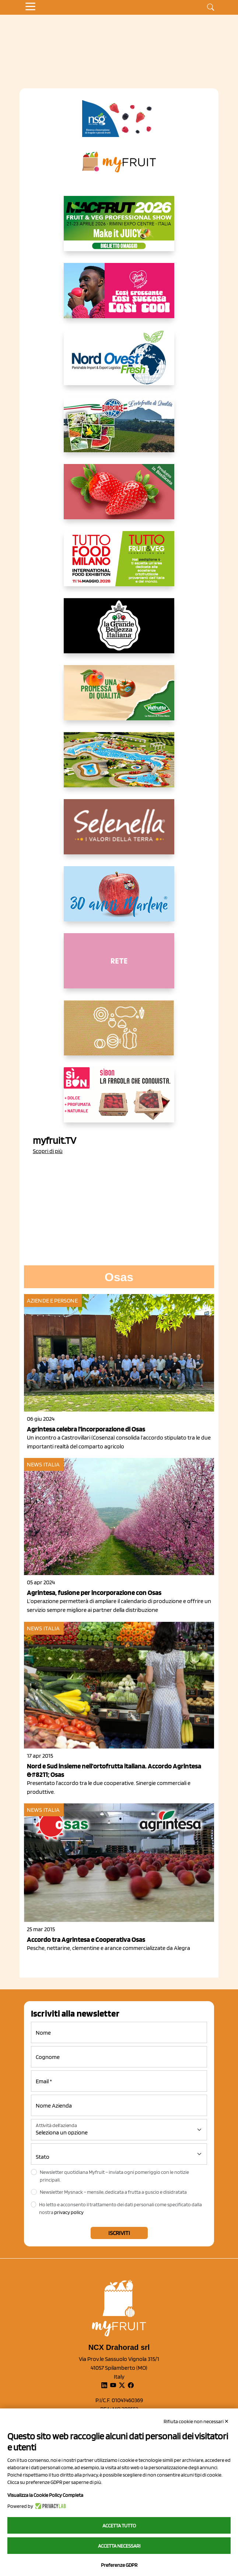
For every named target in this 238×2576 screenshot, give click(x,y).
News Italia (43, 1464)
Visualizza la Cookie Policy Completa (45, 2495)
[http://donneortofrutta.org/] (119, 966)
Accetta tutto (119, 2525)
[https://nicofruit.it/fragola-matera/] (119, 497)
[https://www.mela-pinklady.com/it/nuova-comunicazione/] (119, 296)
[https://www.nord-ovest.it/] (119, 363)
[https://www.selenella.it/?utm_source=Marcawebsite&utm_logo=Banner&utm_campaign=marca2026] (119, 832)
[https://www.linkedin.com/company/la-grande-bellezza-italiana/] (119, 631)
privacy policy (69, 2212)
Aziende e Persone (52, 1300)
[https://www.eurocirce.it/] (119, 430)
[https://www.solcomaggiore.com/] (119, 1033)
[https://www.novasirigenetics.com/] (119, 118)
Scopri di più (48, 1151)
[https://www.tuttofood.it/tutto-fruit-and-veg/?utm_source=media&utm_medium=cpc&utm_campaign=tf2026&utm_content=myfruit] (119, 564)
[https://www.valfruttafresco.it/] (119, 698)
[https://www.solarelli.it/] (119, 765)
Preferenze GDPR (119, 2565)
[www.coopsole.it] (119, 1100)
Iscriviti (119, 2232)
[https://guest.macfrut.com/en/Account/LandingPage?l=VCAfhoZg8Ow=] (119, 229)
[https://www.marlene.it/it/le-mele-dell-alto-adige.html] (119, 899)
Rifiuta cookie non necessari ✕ (196, 2421)
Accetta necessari (119, 2546)
